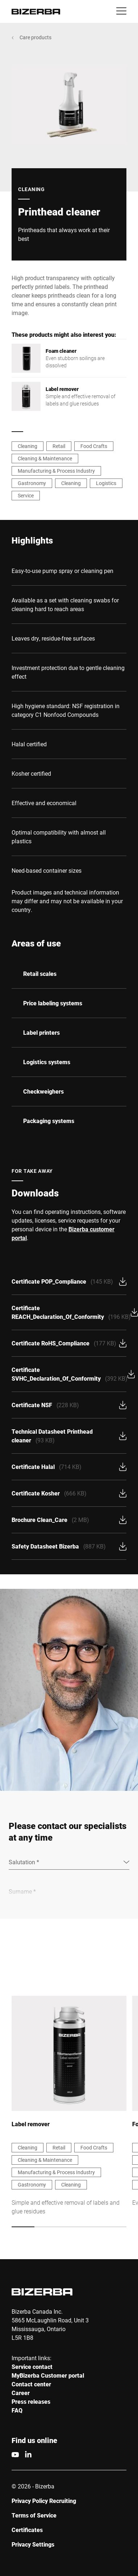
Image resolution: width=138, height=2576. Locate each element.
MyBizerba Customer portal (48, 2375)
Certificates (27, 2529)
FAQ (17, 2410)
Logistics (106, 483)
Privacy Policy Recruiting (44, 2500)
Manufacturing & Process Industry (56, 470)
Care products (35, 37)
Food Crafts (93, 446)
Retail (59, 446)
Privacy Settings (33, 2544)
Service (26, 495)
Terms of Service (34, 2515)
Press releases (31, 2401)
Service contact (32, 2366)
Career (21, 2393)
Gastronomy (32, 483)
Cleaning (27, 446)
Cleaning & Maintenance (45, 458)
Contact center (31, 2384)
